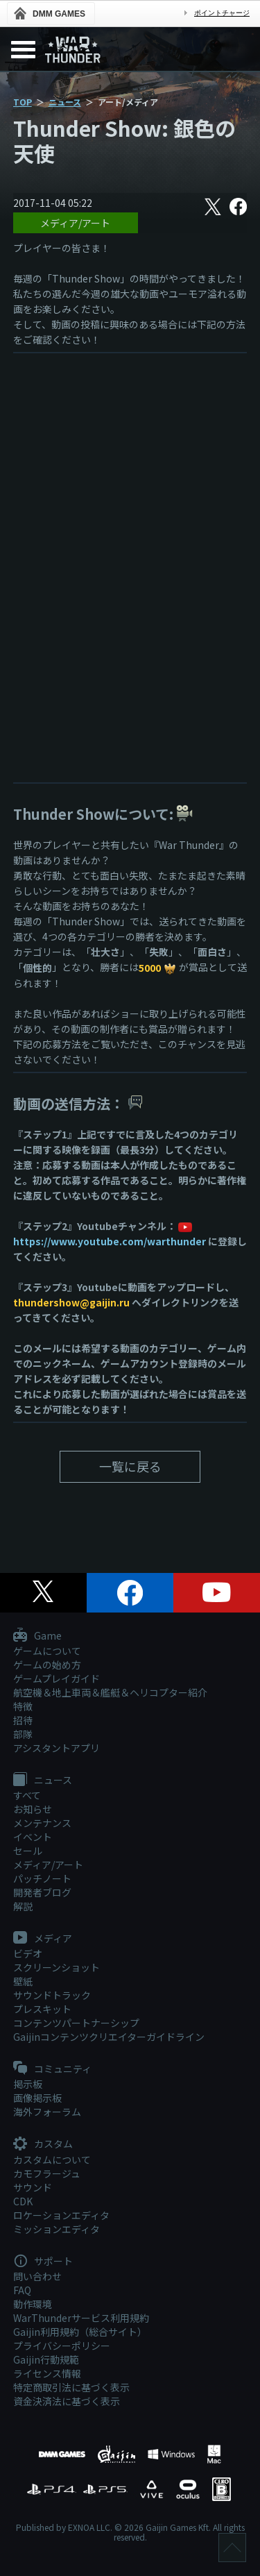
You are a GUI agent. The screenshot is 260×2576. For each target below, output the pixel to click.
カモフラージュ (46, 2173)
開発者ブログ (42, 1892)
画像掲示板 (37, 2098)
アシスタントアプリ (56, 1748)
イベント (32, 1837)
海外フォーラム (47, 2111)
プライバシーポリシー (61, 2345)
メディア (42, 1938)
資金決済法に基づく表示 (66, 2401)
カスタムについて (52, 2159)
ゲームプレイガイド (56, 1678)
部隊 (23, 1734)
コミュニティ (52, 2069)
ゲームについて (47, 1651)
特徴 (23, 1706)
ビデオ (27, 1953)
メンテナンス (42, 1823)
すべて (27, 1795)
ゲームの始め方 (47, 1664)
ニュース (65, 102)
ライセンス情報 (47, 2373)
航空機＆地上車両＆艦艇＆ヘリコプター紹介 (110, 1692)
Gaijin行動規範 (46, 2359)
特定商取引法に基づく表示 (71, 2387)
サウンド (32, 2187)
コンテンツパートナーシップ (76, 2023)
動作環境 (32, 2304)
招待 (23, 1720)
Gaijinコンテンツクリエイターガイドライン (109, 2037)
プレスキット (42, 2009)
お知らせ (32, 1809)
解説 (23, 1906)
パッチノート (42, 1878)
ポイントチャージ (222, 13)
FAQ (22, 2290)
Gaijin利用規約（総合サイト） (80, 2332)
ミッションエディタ (56, 2229)
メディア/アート (75, 223)
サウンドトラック (52, 1995)
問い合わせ (37, 2276)
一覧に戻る (130, 1466)
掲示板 (27, 2084)
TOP (22, 102)
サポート (43, 2261)
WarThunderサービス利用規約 (81, 2318)
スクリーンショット (56, 1967)
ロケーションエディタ (61, 2215)
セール (27, 1850)
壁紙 (23, 1981)
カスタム (43, 2144)
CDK (23, 2201)
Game (37, 1636)
